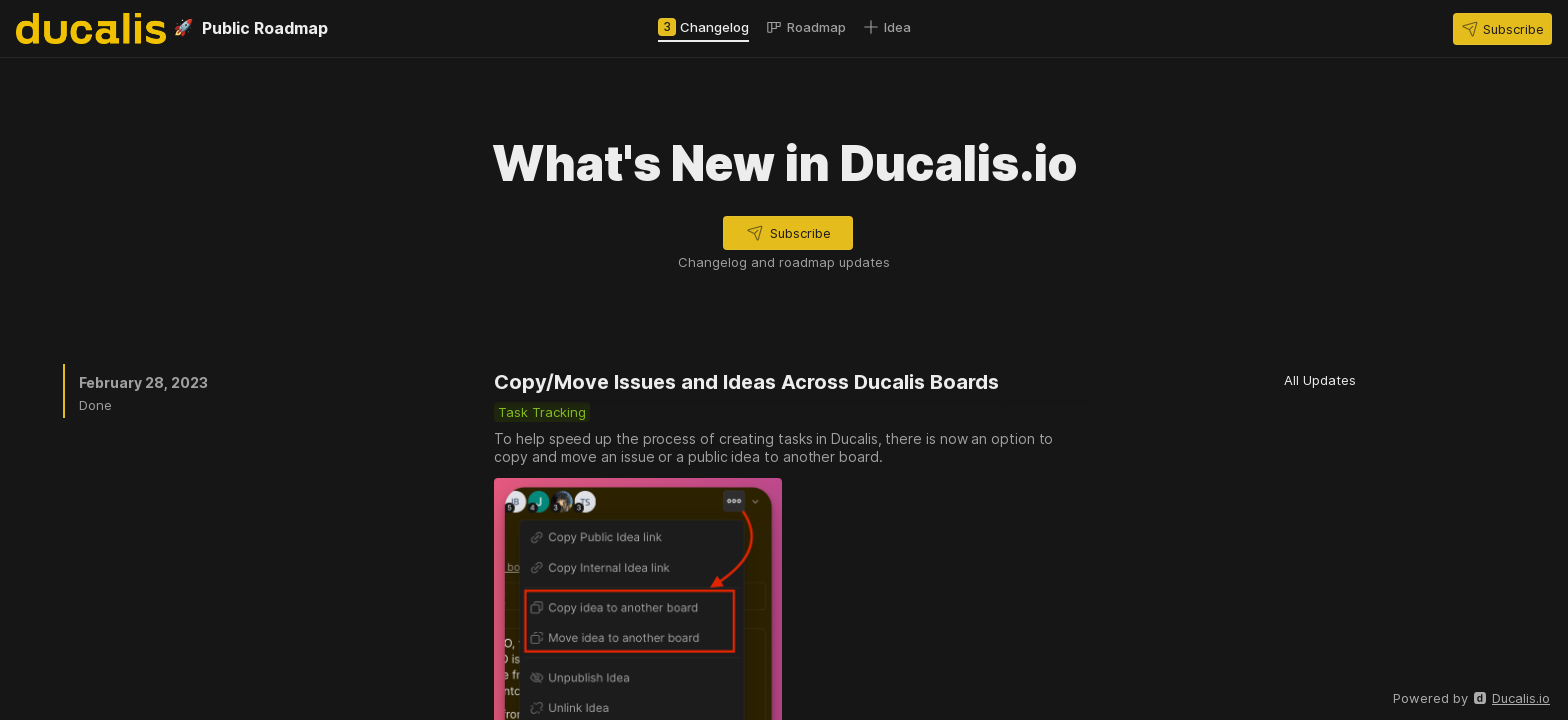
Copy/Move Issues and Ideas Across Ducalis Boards (746, 382)
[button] (1502, 29)
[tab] (703, 27)
